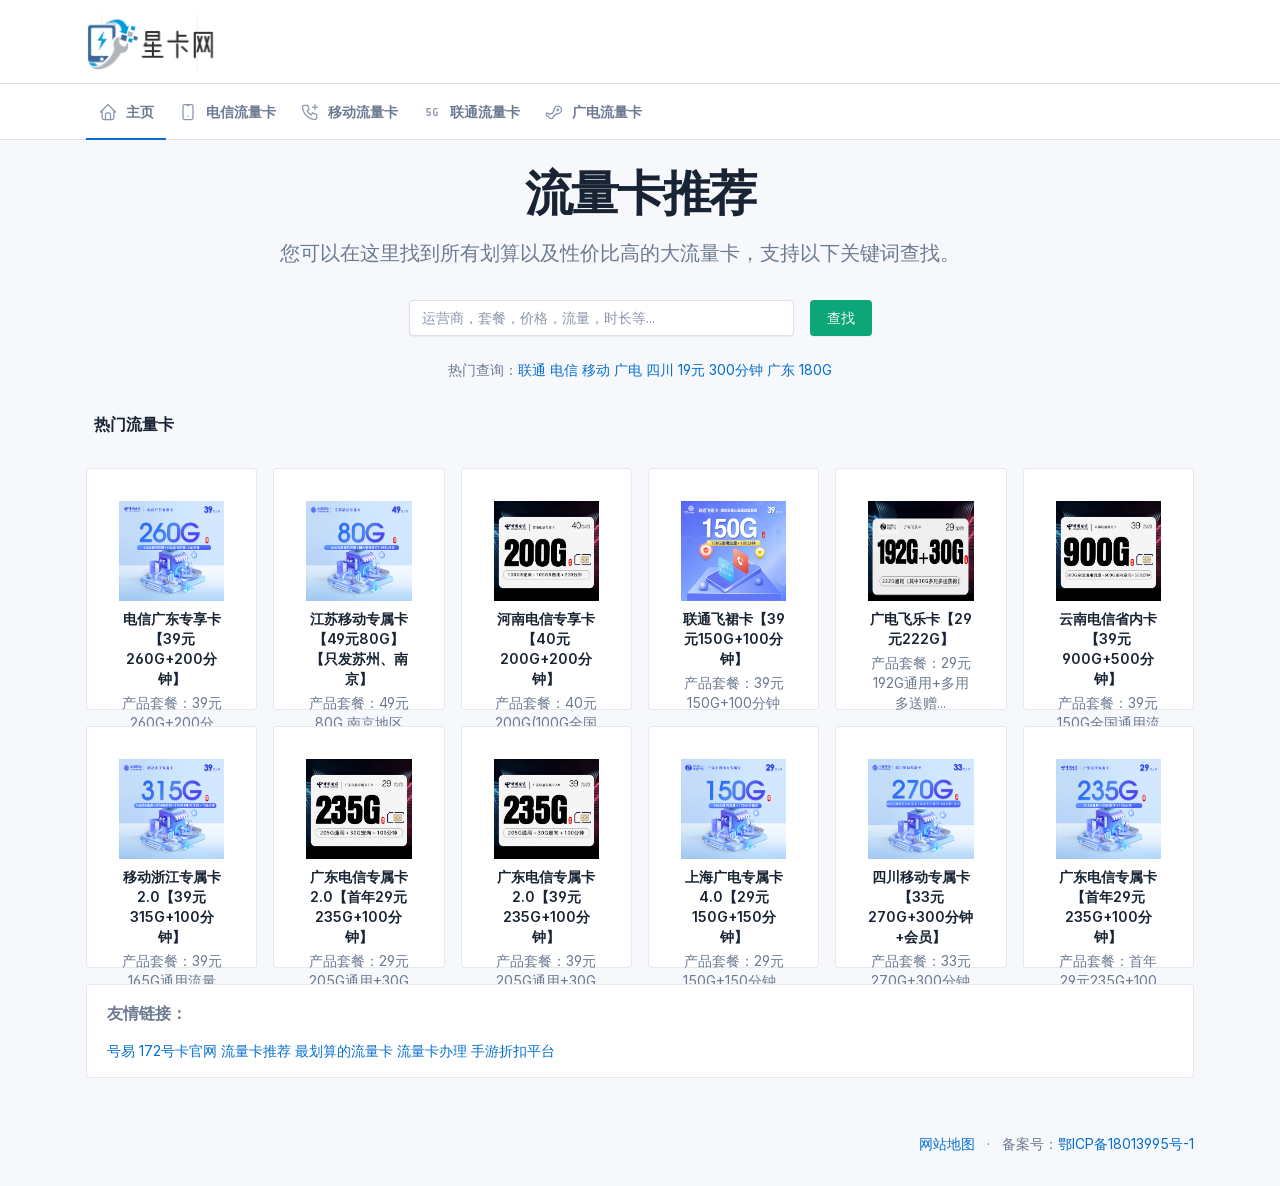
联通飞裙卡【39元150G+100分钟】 (734, 638)
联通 (532, 369)
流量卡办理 (432, 1050)
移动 (596, 369)
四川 (660, 369)
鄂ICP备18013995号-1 (1126, 1143)
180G (815, 369)
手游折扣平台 (513, 1050)
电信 (564, 369)
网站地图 (947, 1143)
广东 (781, 369)
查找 (841, 317)
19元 (691, 369)
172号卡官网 (178, 1050)
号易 (121, 1050)
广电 (628, 369)
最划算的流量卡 (344, 1050)
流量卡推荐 (256, 1050)
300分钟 (736, 369)
